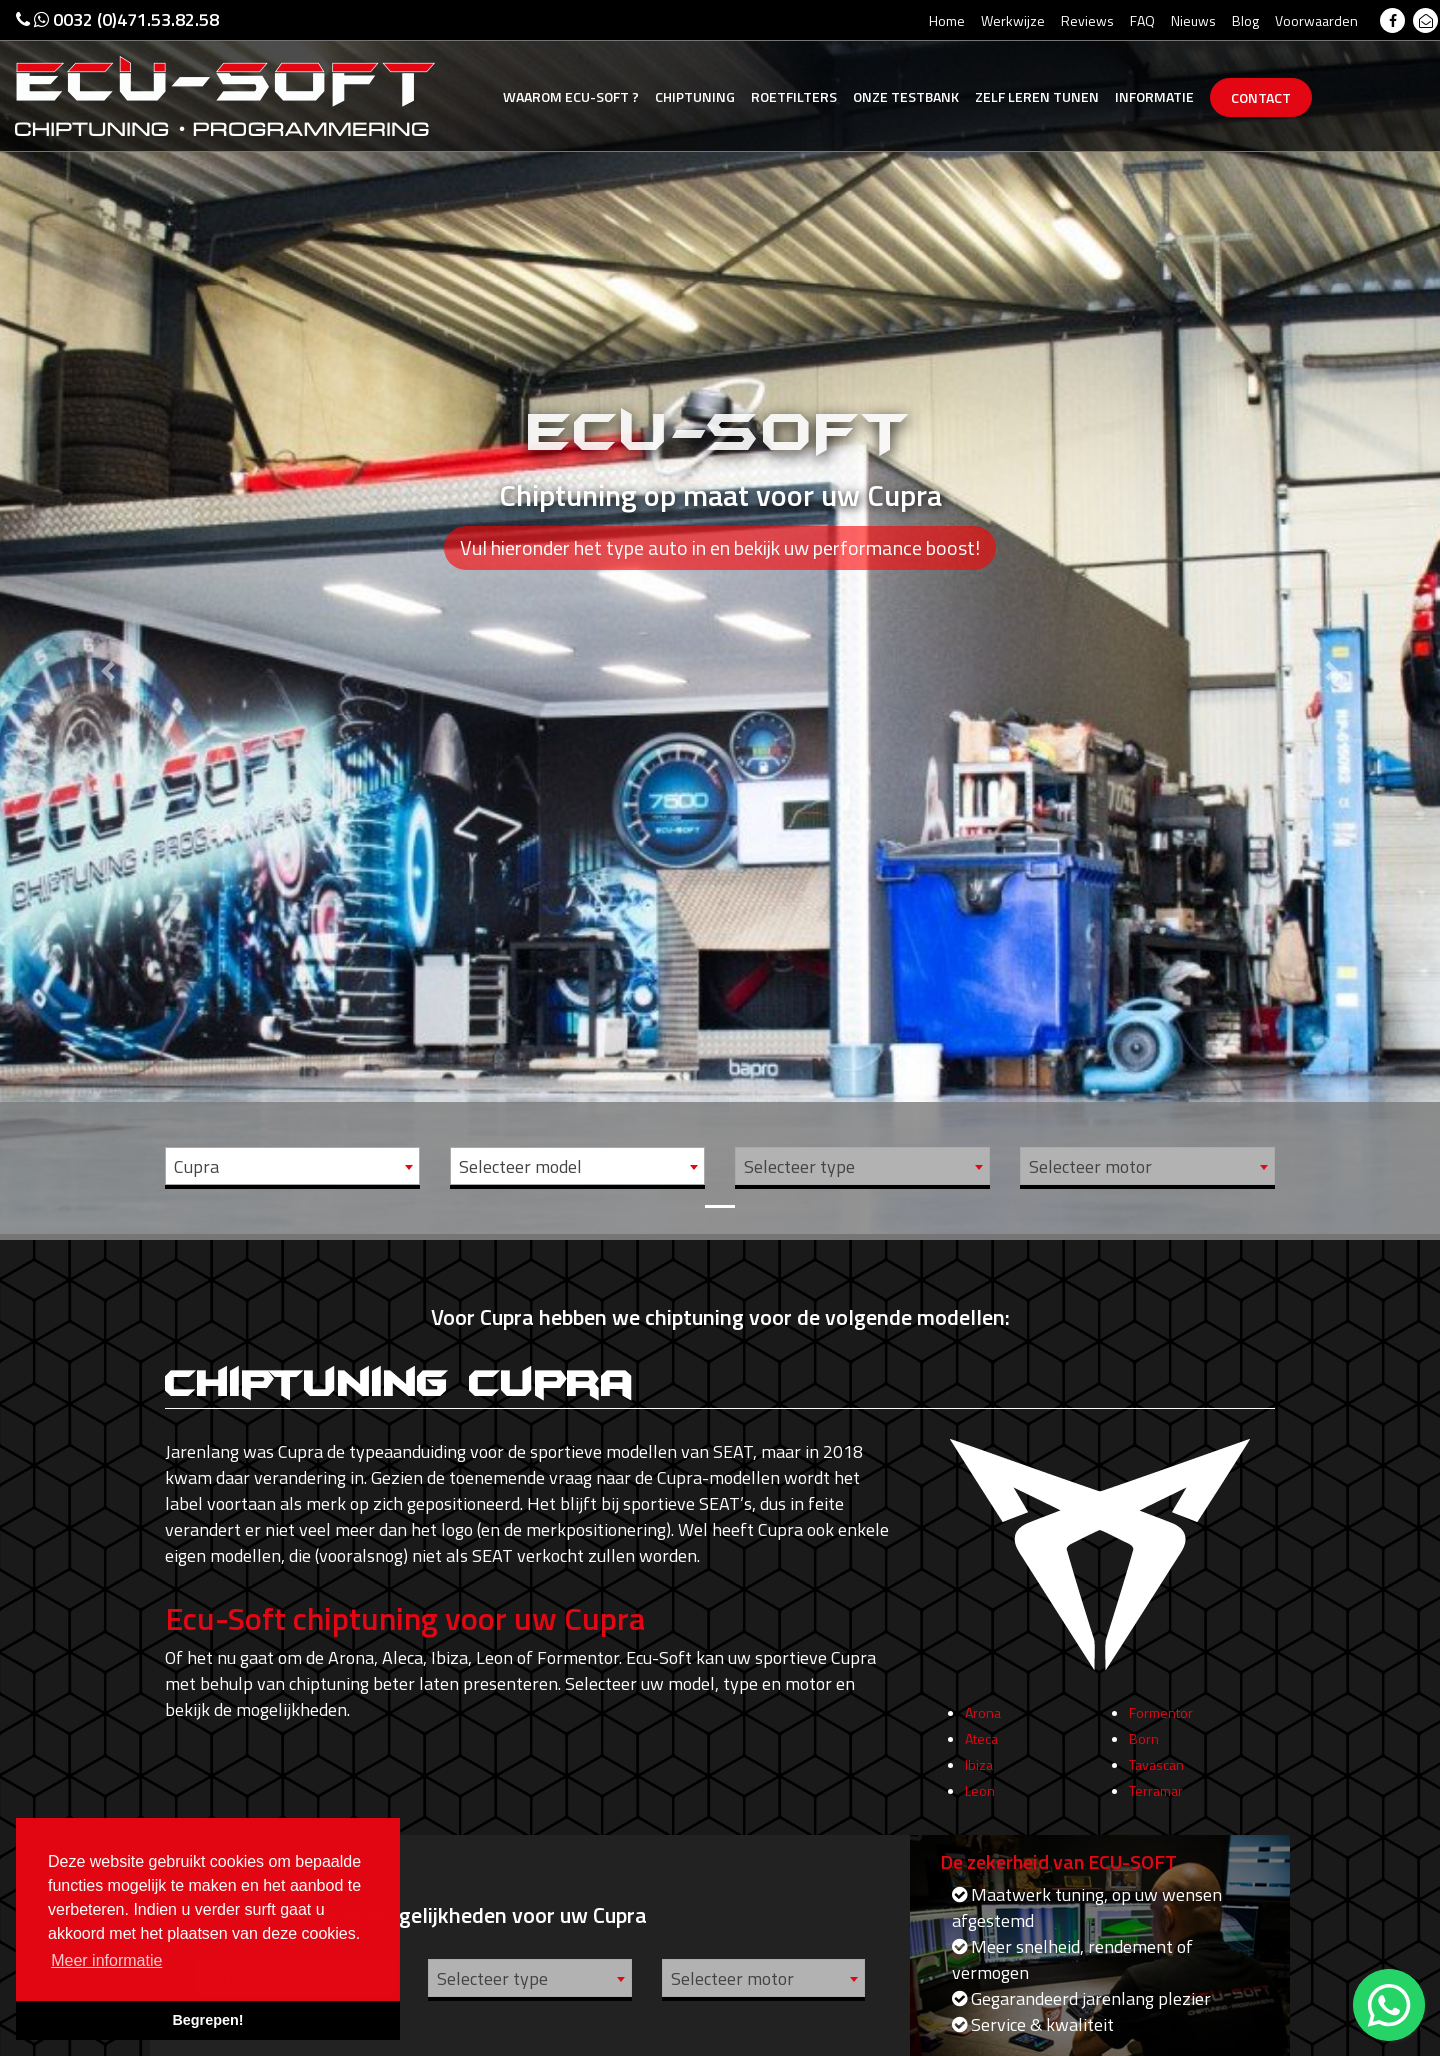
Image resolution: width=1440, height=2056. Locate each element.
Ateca (981, 1757)
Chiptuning (695, 96)
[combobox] (292, 1166)
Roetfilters (794, 96)
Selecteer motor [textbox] (1090, 1166)
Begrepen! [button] (207, 2020)
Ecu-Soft (571, 96)
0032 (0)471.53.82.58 (117, 19)
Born (1144, 1757)
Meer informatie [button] (106, 1960)
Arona (983, 1731)
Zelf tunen (1037, 96)
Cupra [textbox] (196, 1166)
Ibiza (979, 1783)
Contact (1261, 97)
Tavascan (1156, 1783)
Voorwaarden (1316, 20)
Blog (1245, 20)
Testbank (906, 96)
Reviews (1087, 20)
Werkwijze (1013, 20)
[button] (108, 617)
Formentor (1161, 1731)
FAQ (1142, 20)
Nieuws (1193, 20)
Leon (980, 1809)
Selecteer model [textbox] (520, 1166)
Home (947, 20)
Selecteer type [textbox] (799, 1166)
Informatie (1154, 96)
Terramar (1156, 1809)
